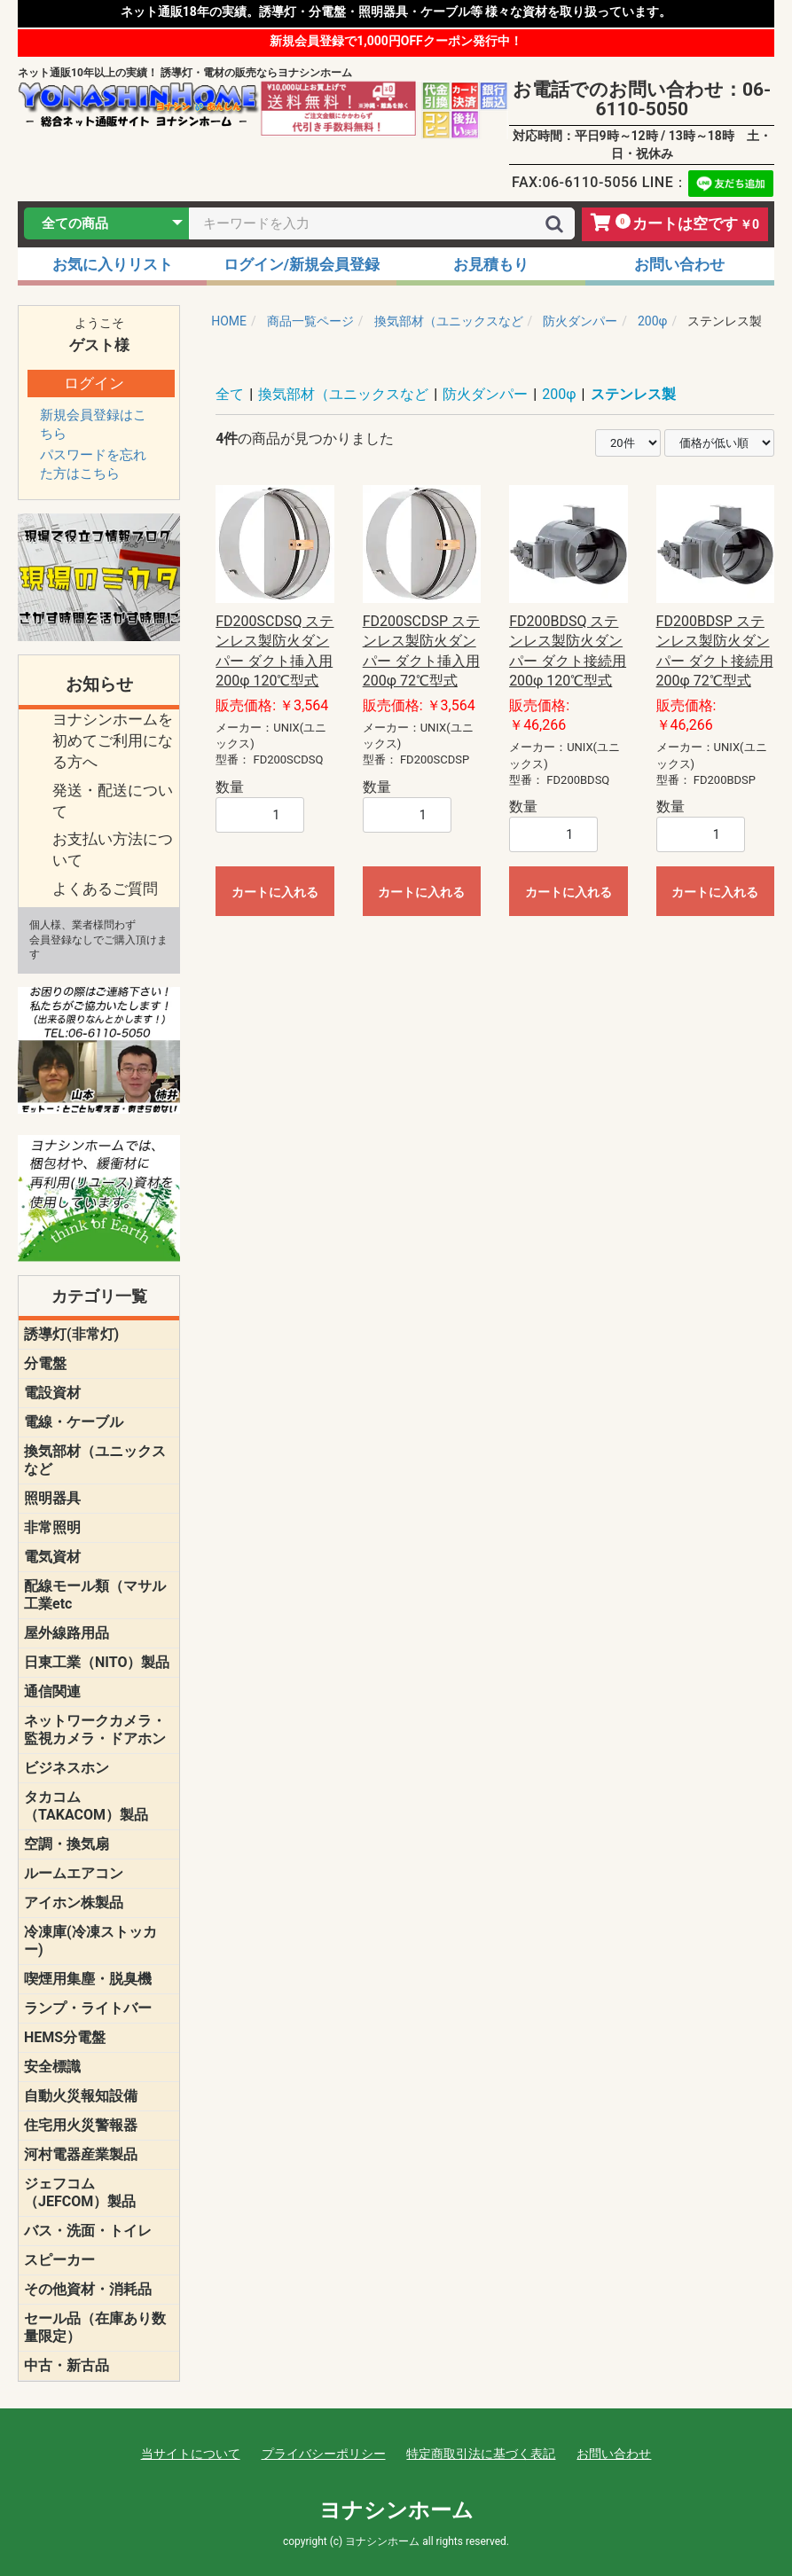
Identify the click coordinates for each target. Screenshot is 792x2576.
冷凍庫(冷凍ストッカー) (90, 1940)
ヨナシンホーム (396, 2510)
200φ (559, 394)
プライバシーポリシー (324, 2454)
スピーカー (59, 2259)
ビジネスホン (66, 1767)
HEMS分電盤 (65, 2037)
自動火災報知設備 (80, 2095)
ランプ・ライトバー (88, 2008)
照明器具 (52, 1498)
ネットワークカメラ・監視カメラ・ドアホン (95, 1729)
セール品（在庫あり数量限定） (95, 2327)
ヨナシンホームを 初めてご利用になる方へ (112, 740)
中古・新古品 (66, 2365)
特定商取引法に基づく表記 (480, 2454)
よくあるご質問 (105, 888)
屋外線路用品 (66, 1633)
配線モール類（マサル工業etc (95, 1595)
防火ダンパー (485, 394)
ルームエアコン (73, 1873)
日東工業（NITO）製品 (96, 1662)
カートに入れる (274, 892)
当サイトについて (190, 2454)
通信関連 (52, 1691)
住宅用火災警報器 (80, 2125)
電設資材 (52, 1392)
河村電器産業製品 (80, 2154)
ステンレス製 (633, 394)
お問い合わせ (613, 2454)
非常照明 (52, 1527)
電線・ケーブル (73, 1421)
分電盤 (45, 1363)
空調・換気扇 (66, 1844)
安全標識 (52, 2066)
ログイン (94, 383)
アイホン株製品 (73, 1902)
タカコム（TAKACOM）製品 (86, 1806)
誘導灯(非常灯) (71, 1334)
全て (230, 394)
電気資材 (52, 1556)
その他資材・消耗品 (88, 2289)
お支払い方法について (112, 849)
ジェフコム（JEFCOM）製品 (80, 2192)
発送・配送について (112, 800)
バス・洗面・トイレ (88, 2230)
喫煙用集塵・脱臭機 (88, 1978)
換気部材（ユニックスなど (95, 1460)
